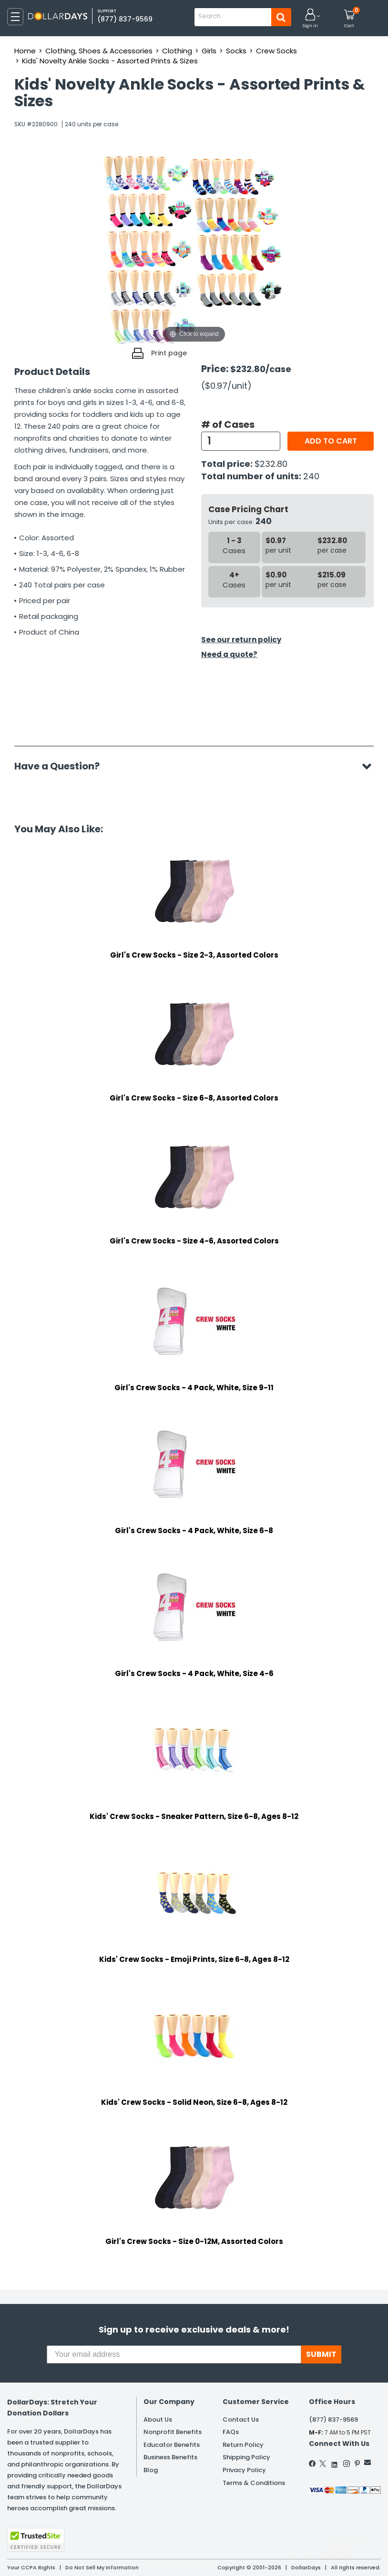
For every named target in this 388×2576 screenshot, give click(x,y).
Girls (209, 51)
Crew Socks (276, 51)
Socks (236, 51)
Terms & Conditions (254, 2482)
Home (25, 51)
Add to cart (331, 440)
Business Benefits (170, 2457)
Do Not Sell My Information (102, 2567)
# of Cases (228, 424)
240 (311, 476)
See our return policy (241, 640)
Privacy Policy (244, 2470)
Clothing (177, 51)
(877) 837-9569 (125, 19)
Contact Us (241, 2419)
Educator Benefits (171, 2444)
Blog (150, 2470)
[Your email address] (174, 2354)
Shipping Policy (246, 2457)
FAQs (231, 2431)
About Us (157, 2419)
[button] (310, 19)
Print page (169, 353)
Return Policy (243, 2444)
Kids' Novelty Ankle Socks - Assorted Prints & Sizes (110, 61)
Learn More (302, 2555)
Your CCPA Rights (31, 2567)
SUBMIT (321, 2354)
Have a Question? (61, 766)
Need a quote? (229, 654)
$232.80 (271, 464)
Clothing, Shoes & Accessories (99, 51)
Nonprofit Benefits (172, 2431)
